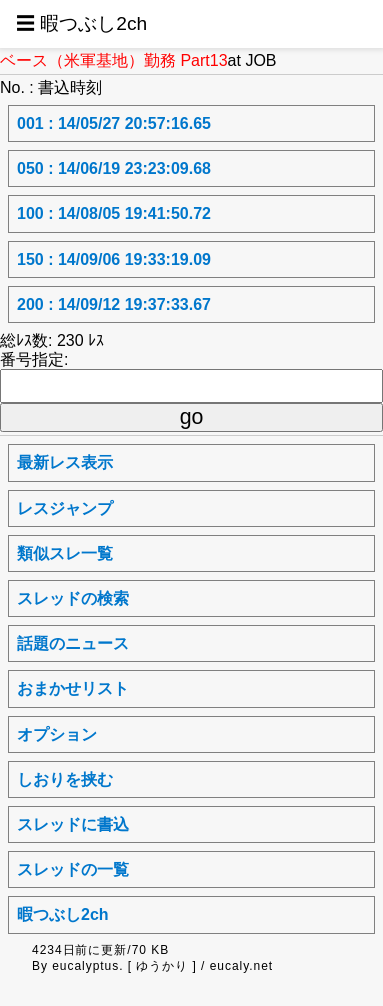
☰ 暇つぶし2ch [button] (81, 23)
